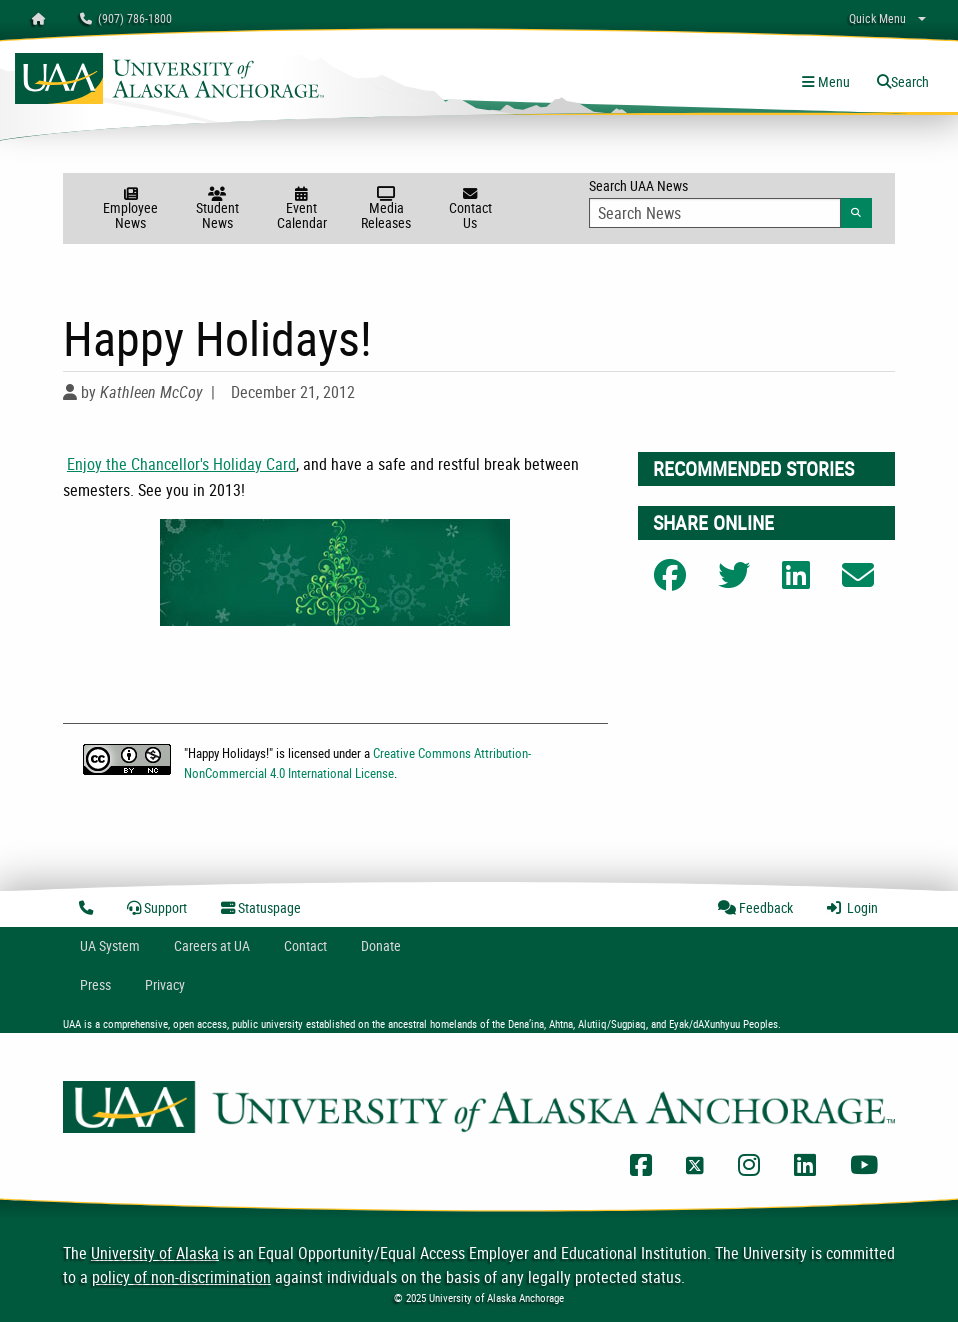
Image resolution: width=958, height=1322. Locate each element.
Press (95, 984)
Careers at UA (212, 945)
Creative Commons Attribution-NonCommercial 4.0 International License (357, 762)
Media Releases (386, 209)
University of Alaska (155, 1253)
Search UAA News (730, 202)
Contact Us (470, 209)
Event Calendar (302, 209)
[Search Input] (714, 213)
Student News (217, 209)
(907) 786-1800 (126, 18)
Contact (305, 945)
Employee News (130, 209)
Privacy (165, 984)
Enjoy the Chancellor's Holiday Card (181, 464)
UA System (110, 945)
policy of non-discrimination (181, 1277)
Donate (381, 945)
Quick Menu (877, 18)
